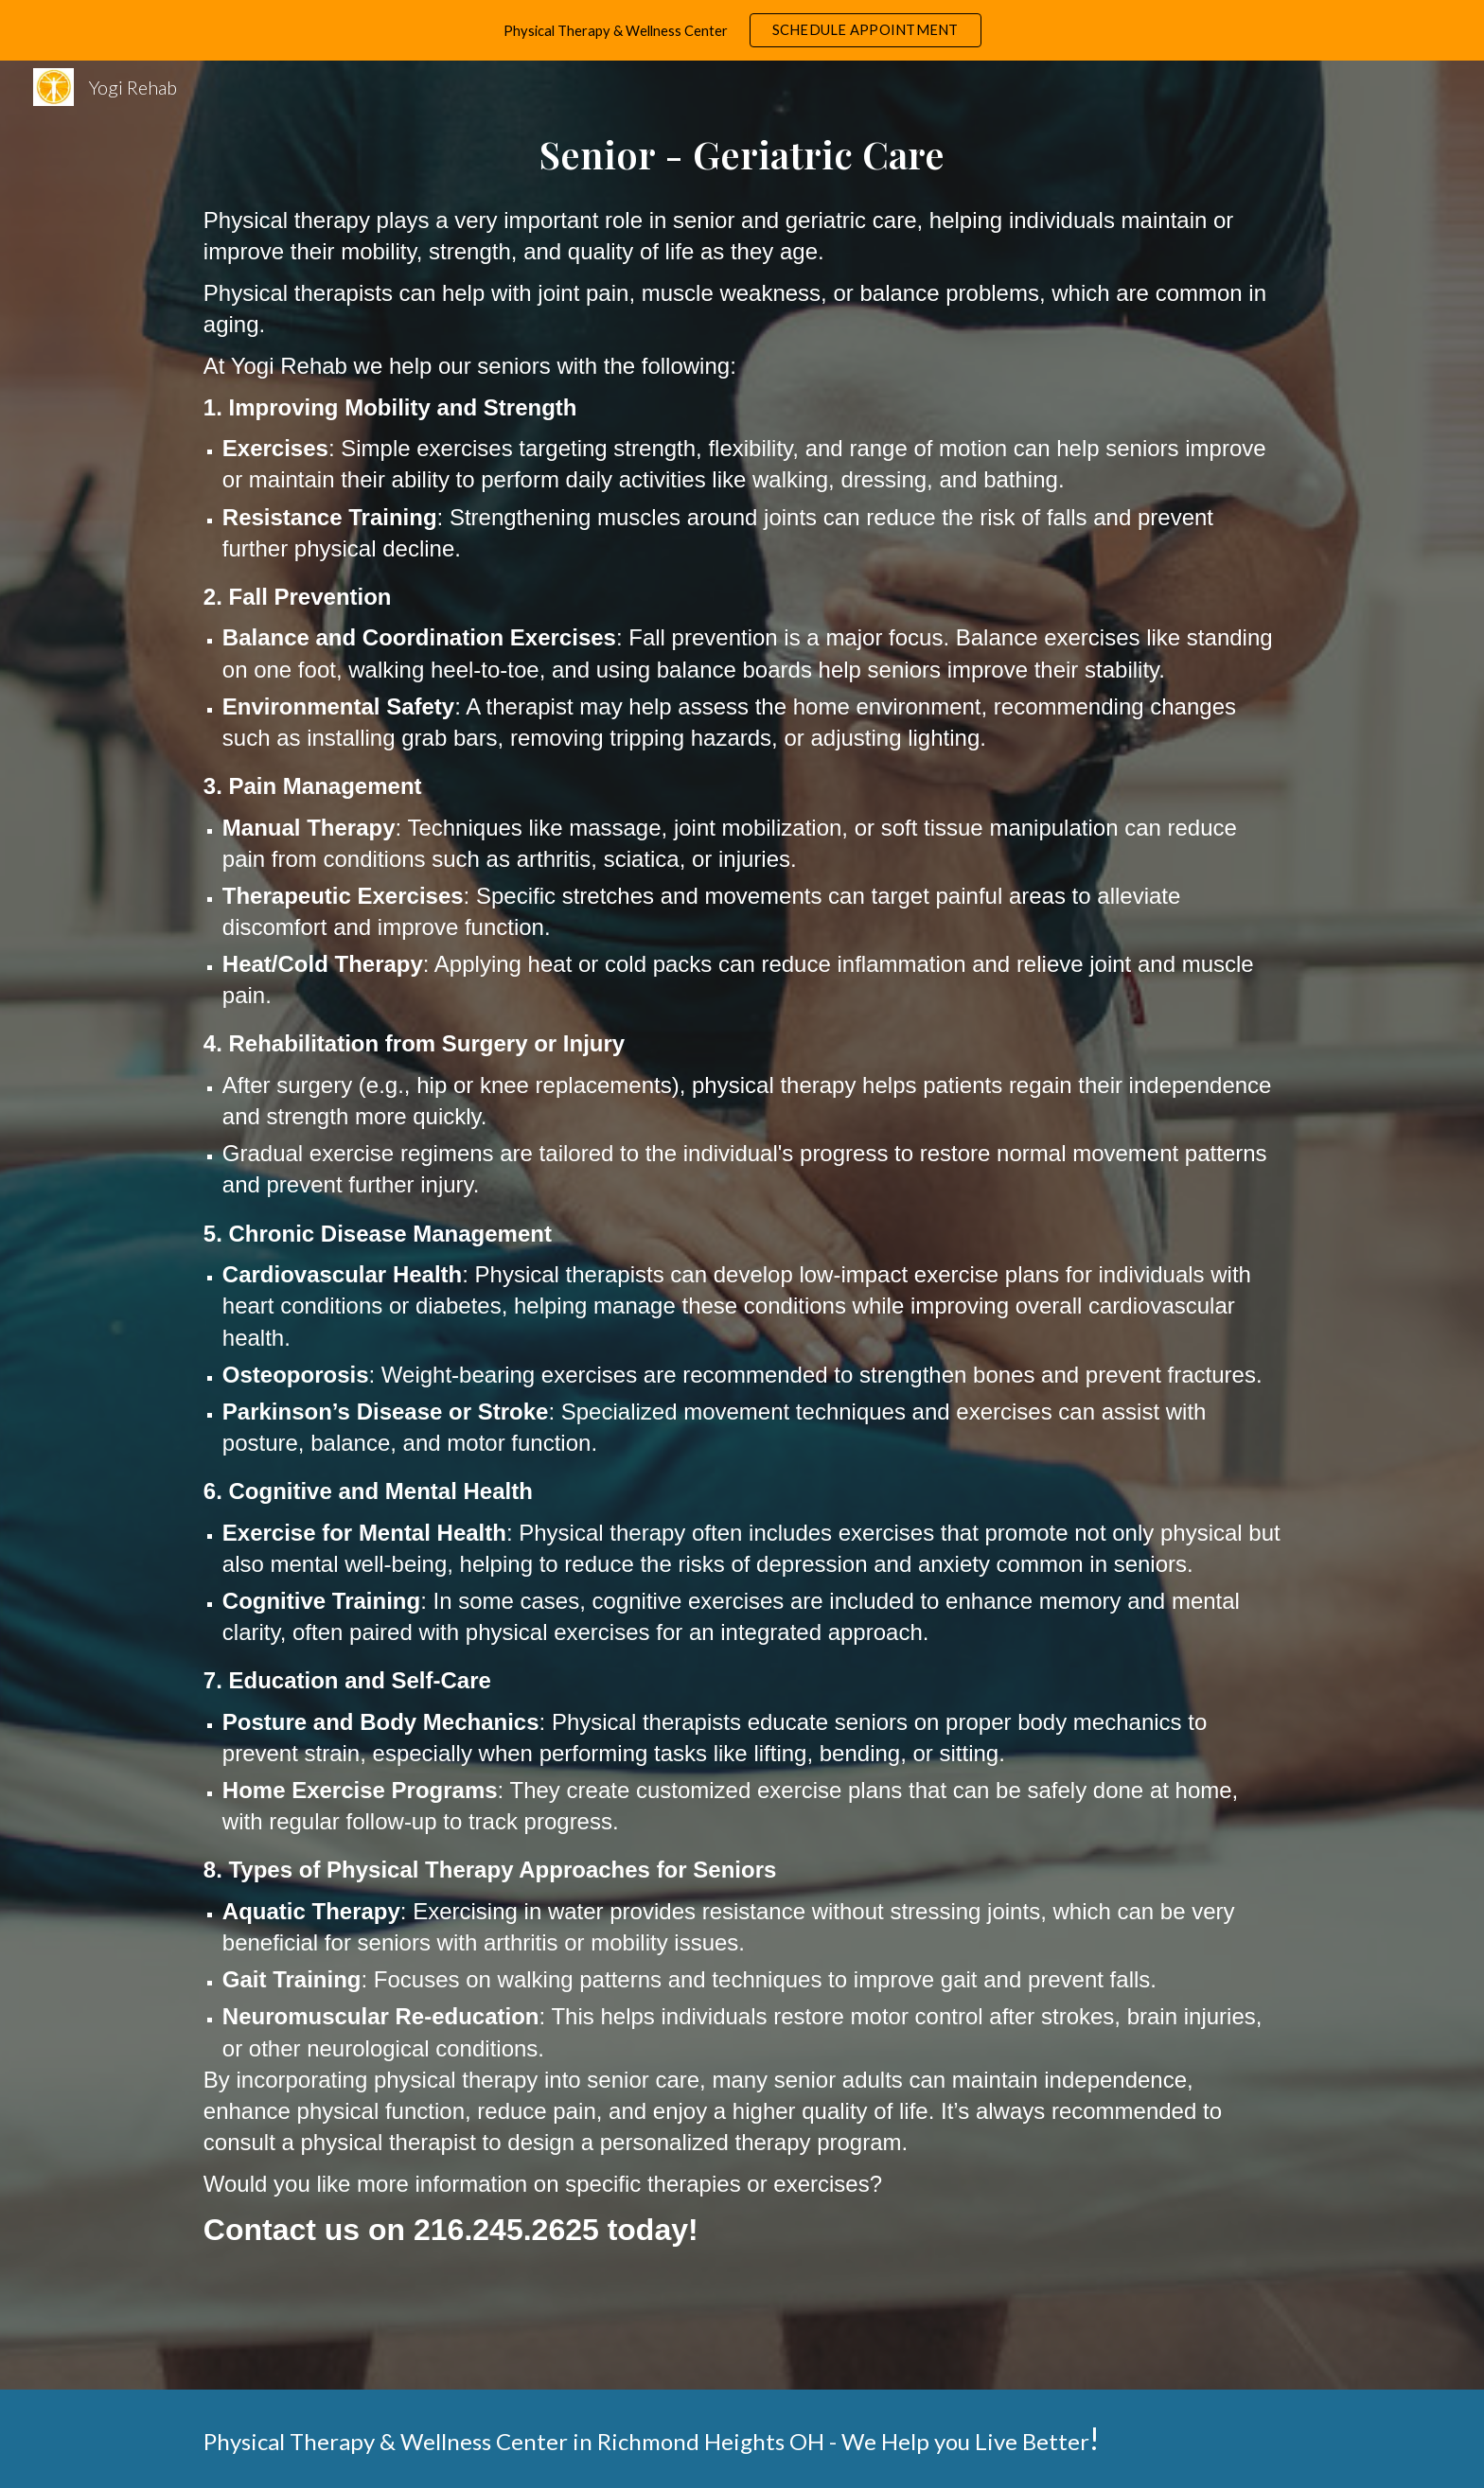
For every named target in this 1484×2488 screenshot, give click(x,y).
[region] (742, 30)
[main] (742, 154)
